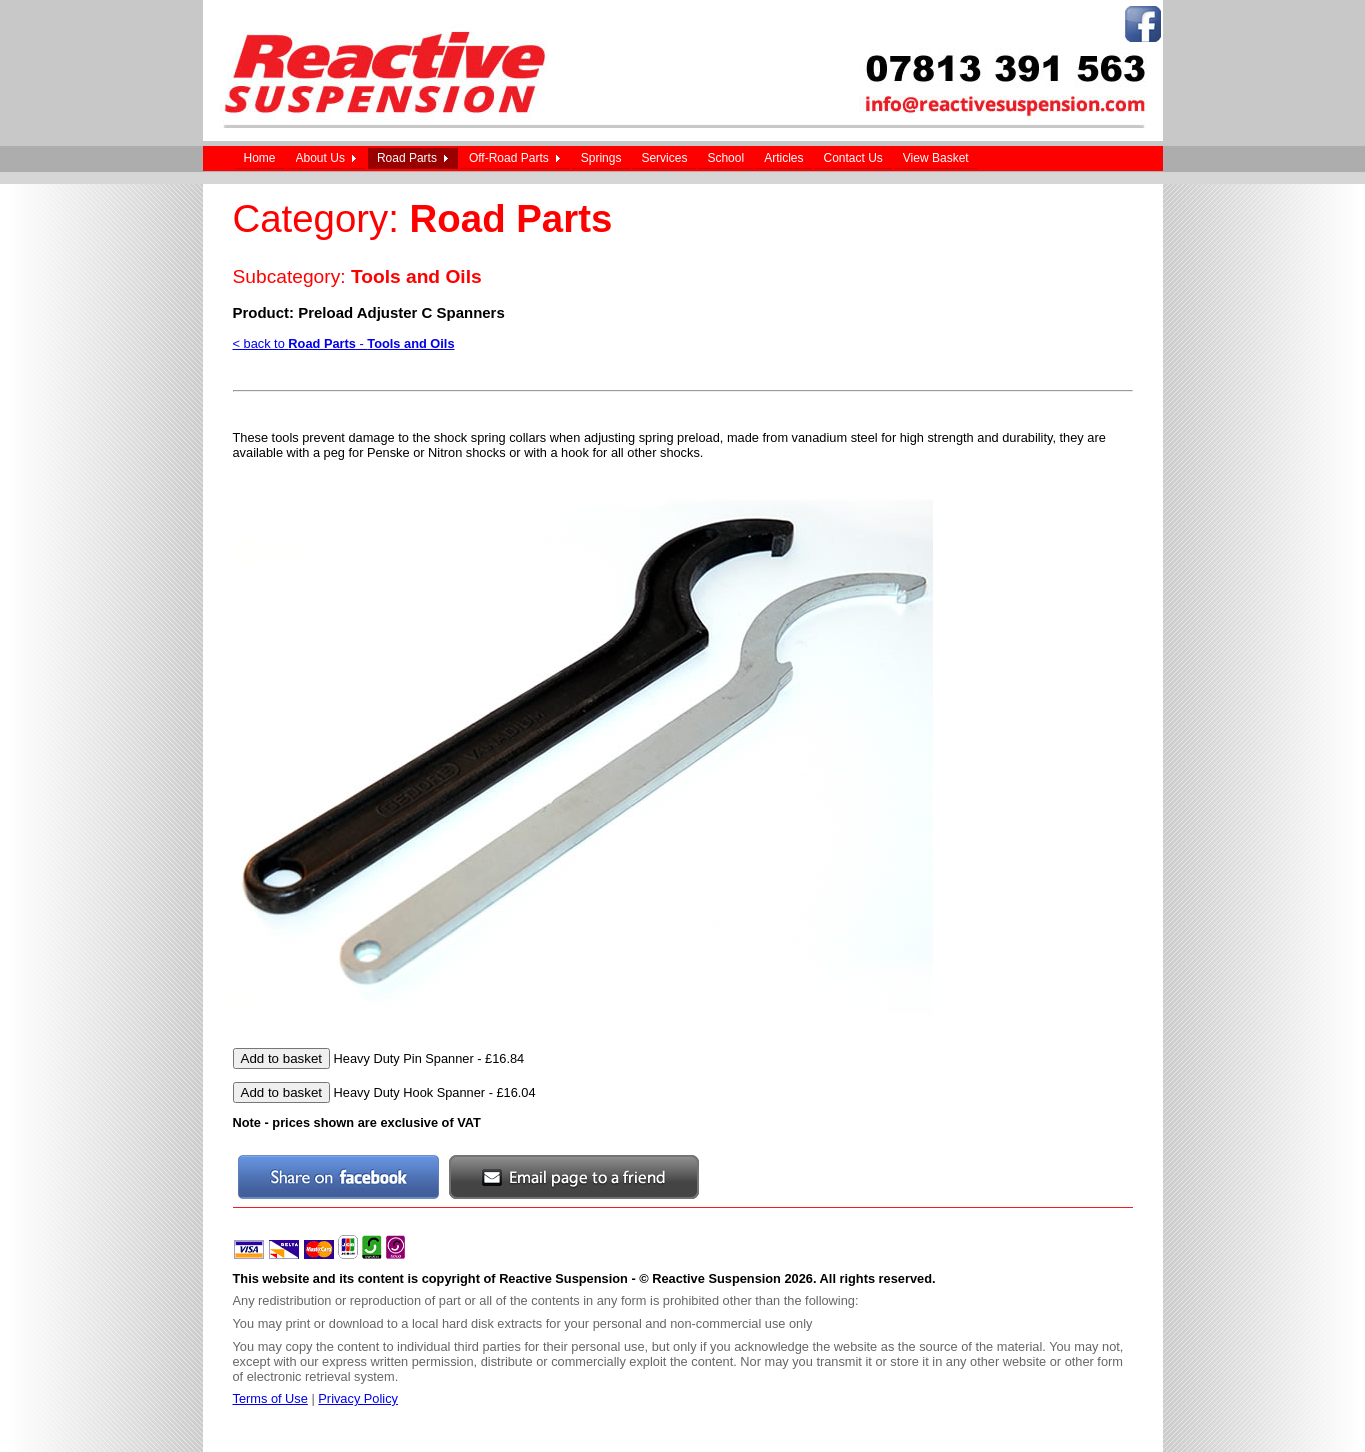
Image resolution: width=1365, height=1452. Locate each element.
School (725, 158)
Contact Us (852, 158)
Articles (783, 158)
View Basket (936, 158)
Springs (601, 158)
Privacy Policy (358, 1398)
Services (664, 158)
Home (260, 158)
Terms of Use (270, 1398)
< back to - (344, 343)
